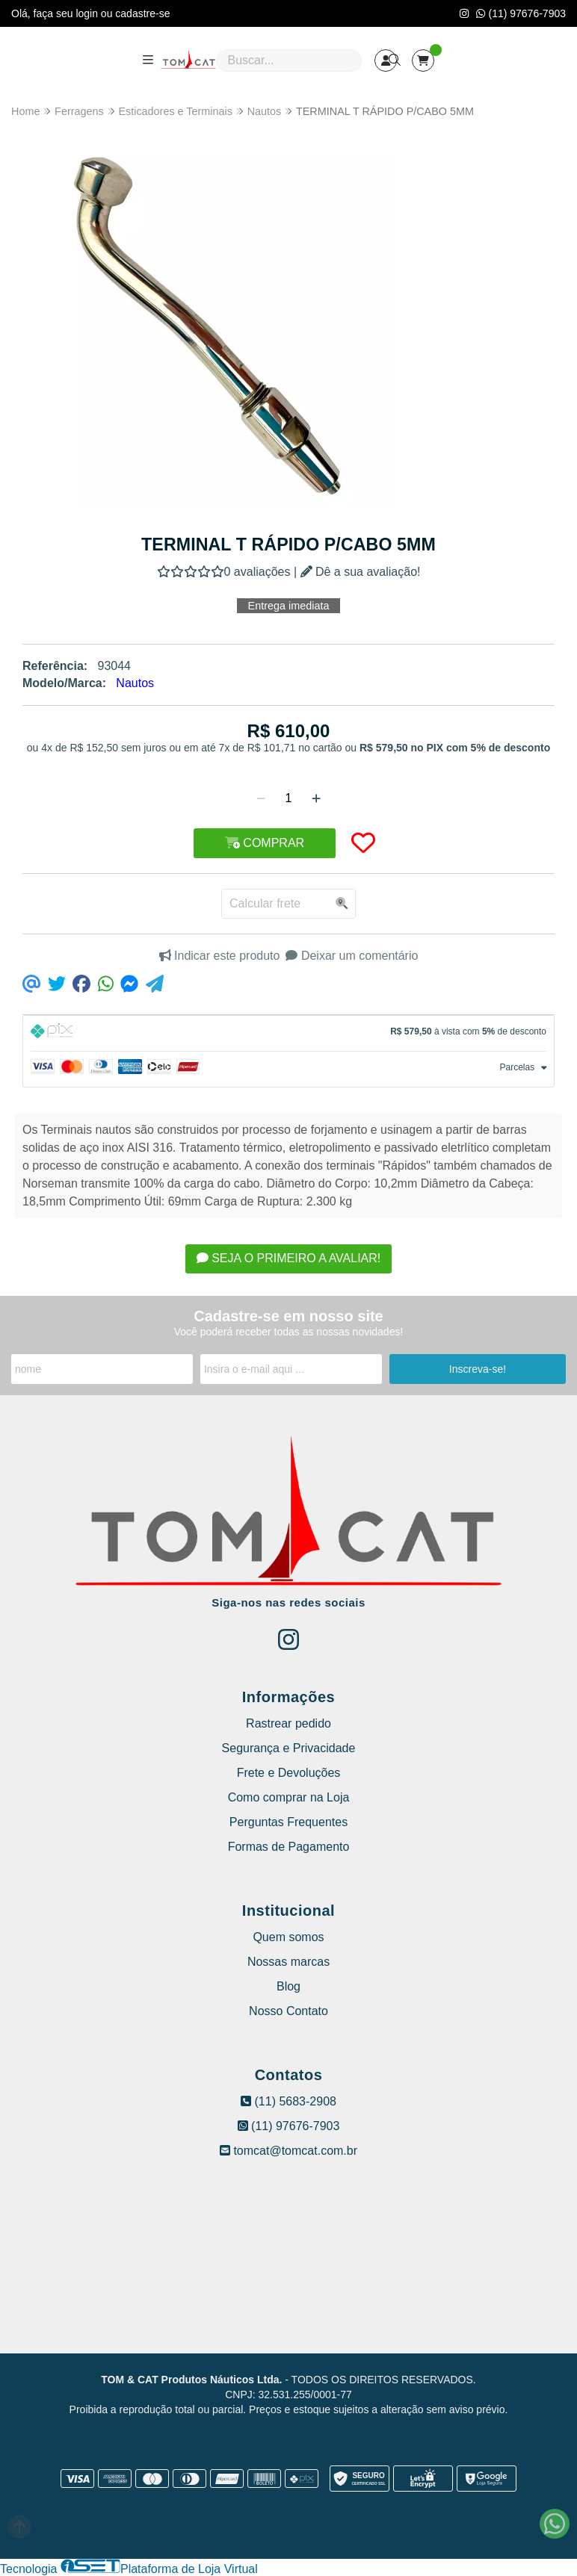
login (87, 13)
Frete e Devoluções (289, 1772)
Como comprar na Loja (289, 1797)
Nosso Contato (288, 2011)
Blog (288, 1986)
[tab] (288, 1033)
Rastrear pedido (288, 1723)
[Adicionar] (316, 798)
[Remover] (261, 798)
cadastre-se (142, 13)
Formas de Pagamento (289, 1846)
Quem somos (288, 1937)
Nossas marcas (288, 1961)
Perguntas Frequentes (288, 1822)
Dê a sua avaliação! (360, 571)
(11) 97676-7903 (521, 13)
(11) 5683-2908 (288, 2101)
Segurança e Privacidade (289, 1748)
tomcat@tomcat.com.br (288, 2150)
